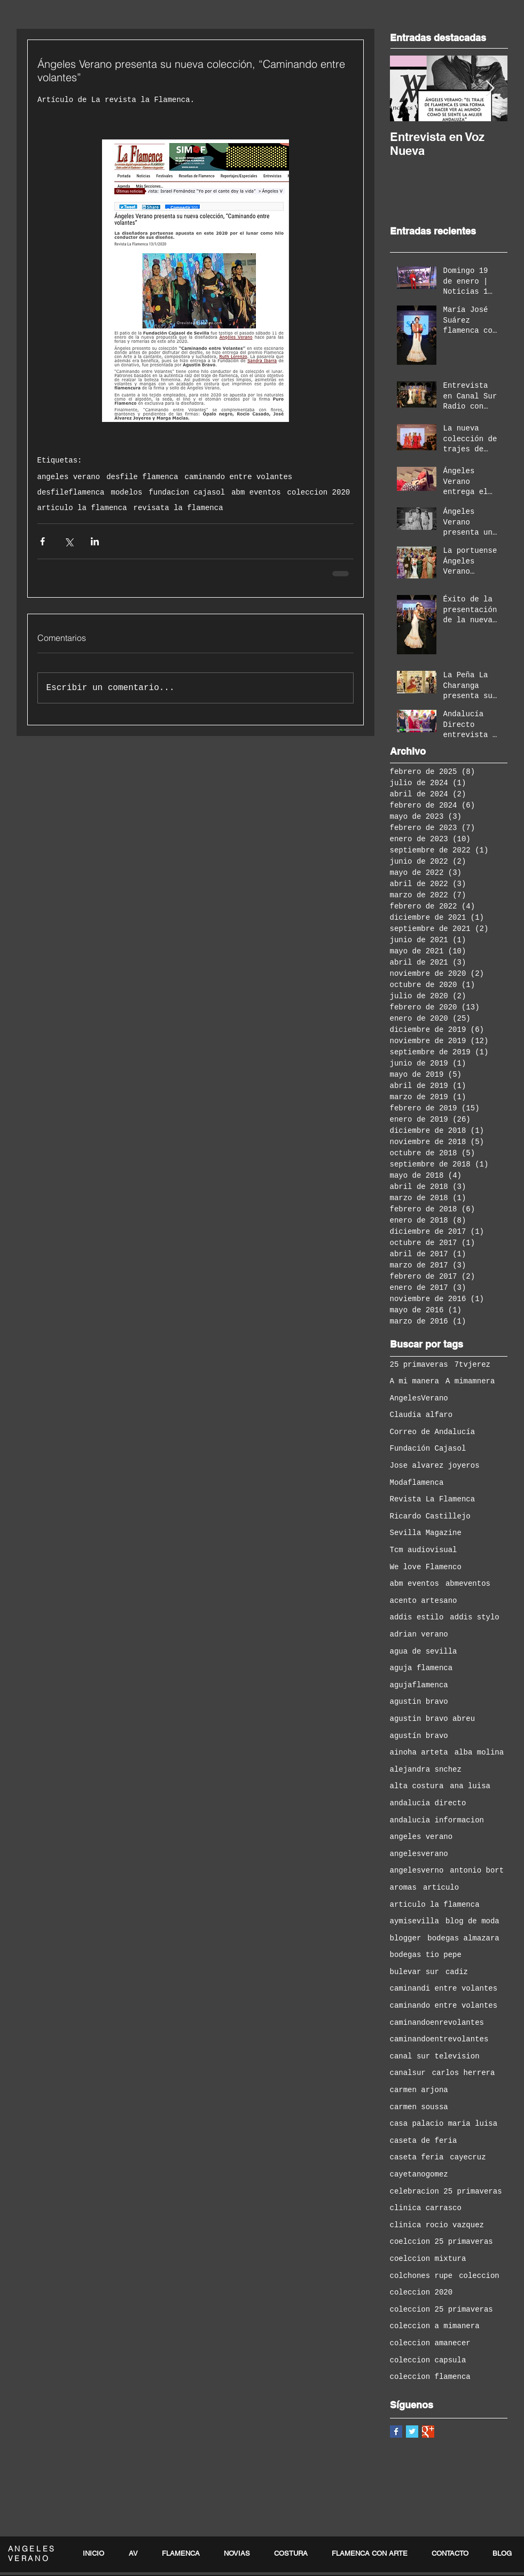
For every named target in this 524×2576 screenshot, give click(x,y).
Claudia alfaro (421, 1415)
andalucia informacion (437, 1820)
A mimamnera (470, 1381)
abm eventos (255, 492)
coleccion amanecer (430, 2343)
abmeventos (467, 1583)
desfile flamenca (142, 477)
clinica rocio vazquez (437, 2225)
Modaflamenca (417, 1482)
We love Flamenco (426, 1567)
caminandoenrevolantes (437, 2022)
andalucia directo (428, 1803)
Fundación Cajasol (428, 1448)
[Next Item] (490, 88)
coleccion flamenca (430, 2377)
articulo (441, 1887)
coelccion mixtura (428, 2258)
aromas (403, 1887)
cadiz (456, 1972)
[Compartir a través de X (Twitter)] (69, 541)
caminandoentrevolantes (439, 2039)
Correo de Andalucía (432, 1432)
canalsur (408, 2073)
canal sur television (435, 2056)
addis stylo (474, 1617)
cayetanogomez (419, 2174)
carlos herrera (463, 2073)
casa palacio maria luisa (444, 2123)
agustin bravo (419, 1701)
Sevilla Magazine (426, 1533)
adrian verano (419, 1634)
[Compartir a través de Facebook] (42, 541)
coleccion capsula (428, 2360)
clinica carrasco (426, 2208)
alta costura (417, 1786)
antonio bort (477, 1870)
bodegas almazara (463, 1938)
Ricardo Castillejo (430, 1516)
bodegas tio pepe (426, 1955)
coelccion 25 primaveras (441, 2241)
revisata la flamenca (178, 508)
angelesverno (417, 1870)
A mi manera (414, 1381)
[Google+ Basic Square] (428, 2431)
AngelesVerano (419, 1398)
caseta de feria (423, 2140)
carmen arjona (419, 2090)
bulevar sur (414, 1972)
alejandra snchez (426, 1769)
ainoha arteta (419, 1752)
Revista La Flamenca (432, 1499)
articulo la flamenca (82, 508)
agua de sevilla (423, 1651)
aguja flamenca (421, 1668)
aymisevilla (414, 1921)
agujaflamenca (419, 1685)
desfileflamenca (71, 492)
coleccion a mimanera (435, 2326)
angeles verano (68, 477)
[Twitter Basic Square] (412, 2431)
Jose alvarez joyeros (435, 1465)
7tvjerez (472, 1364)
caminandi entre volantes (444, 1988)
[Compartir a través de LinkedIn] (95, 541)
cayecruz (468, 2157)
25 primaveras (419, 1364)
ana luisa (470, 1786)
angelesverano (419, 1854)
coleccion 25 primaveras (441, 2309)
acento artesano (423, 1600)
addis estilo (417, 1617)
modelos (127, 492)
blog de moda (472, 1921)
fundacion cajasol (186, 492)
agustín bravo (419, 1736)
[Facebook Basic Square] (396, 2431)
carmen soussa (419, 2107)
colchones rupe (421, 2276)
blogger (405, 1938)
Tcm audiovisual (423, 1550)
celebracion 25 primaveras (446, 2191)
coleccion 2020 (318, 492)
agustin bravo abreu (432, 1718)
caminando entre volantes (239, 477)
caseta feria (417, 2157)
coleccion (479, 2276)
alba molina (479, 1752)
